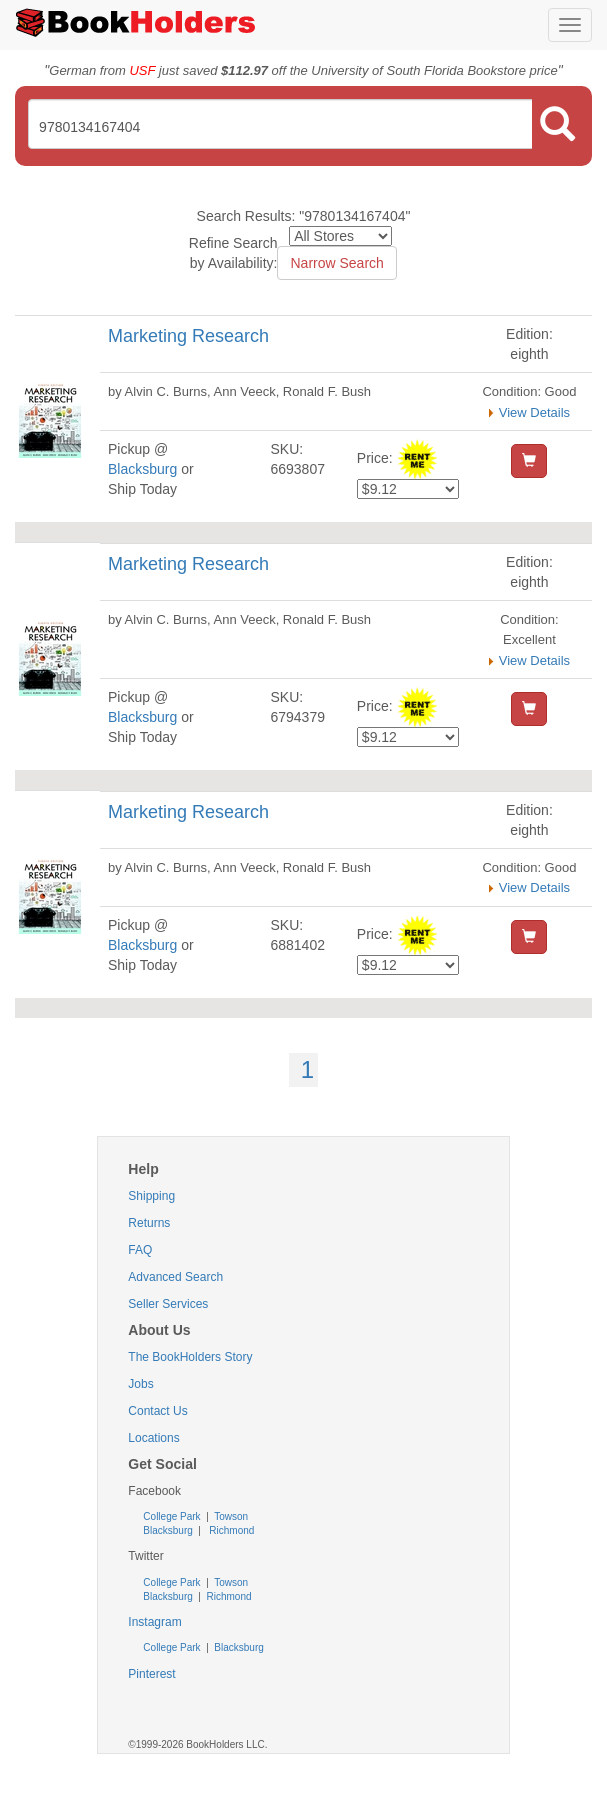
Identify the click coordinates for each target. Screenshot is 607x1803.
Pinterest (151, 1674)
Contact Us (157, 1411)
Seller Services (168, 1304)
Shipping (151, 1196)
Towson (230, 1516)
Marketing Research (188, 336)
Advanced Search (175, 1277)
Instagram (154, 1622)
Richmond (231, 1530)
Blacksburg (142, 469)
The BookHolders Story (190, 1357)
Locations (153, 1438)
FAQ (140, 1250)
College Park (173, 1516)
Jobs (140, 1384)
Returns (149, 1223)
